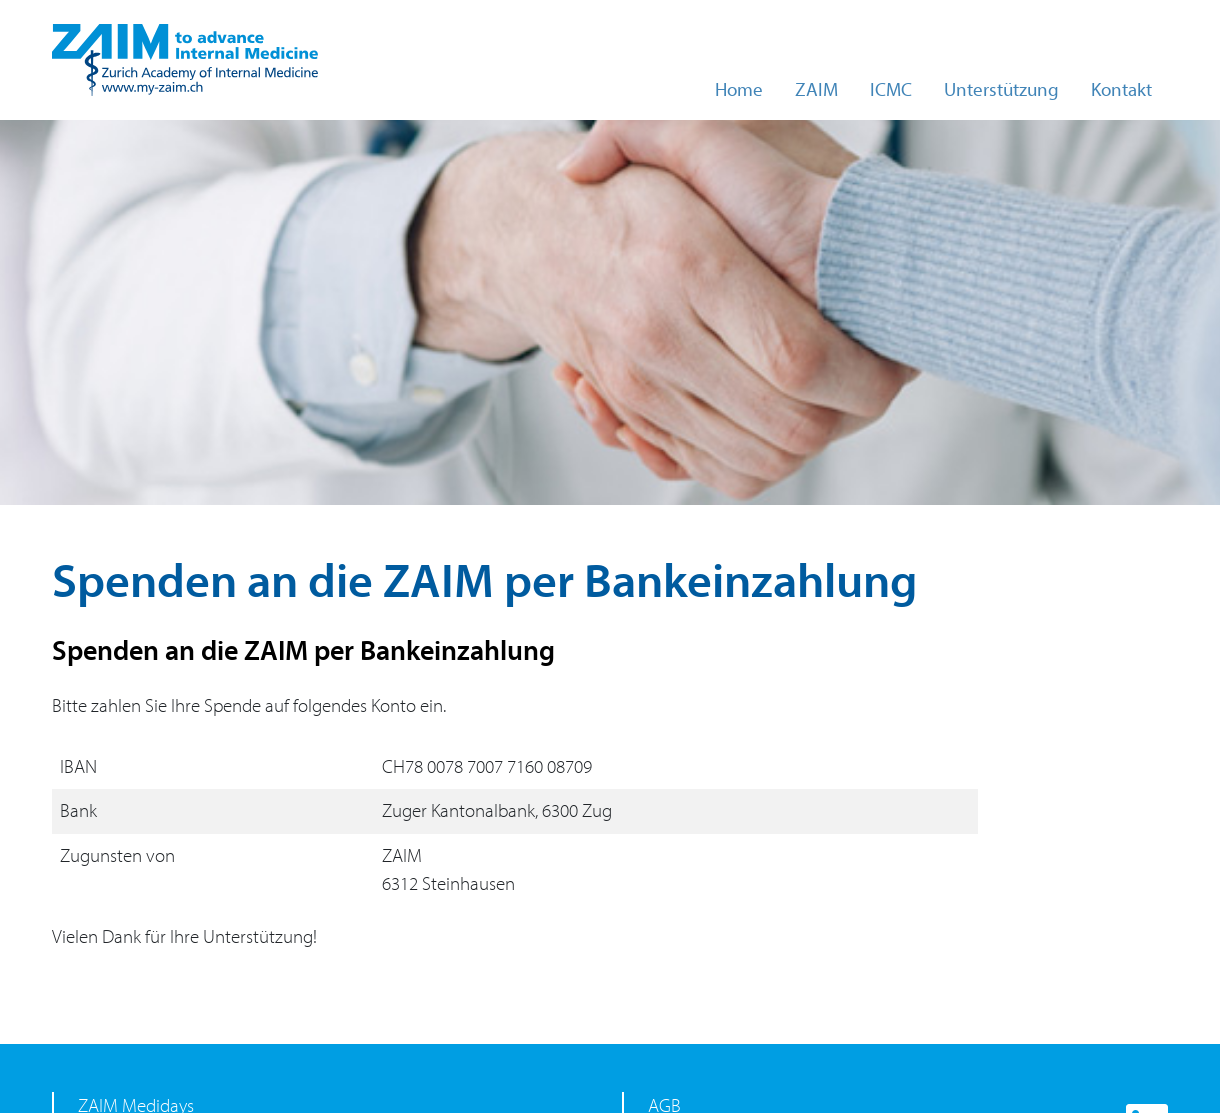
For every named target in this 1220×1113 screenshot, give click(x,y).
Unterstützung (1001, 90)
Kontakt (1121, 90)
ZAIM (816, 90)
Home (739, 90)
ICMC (891, 90)
